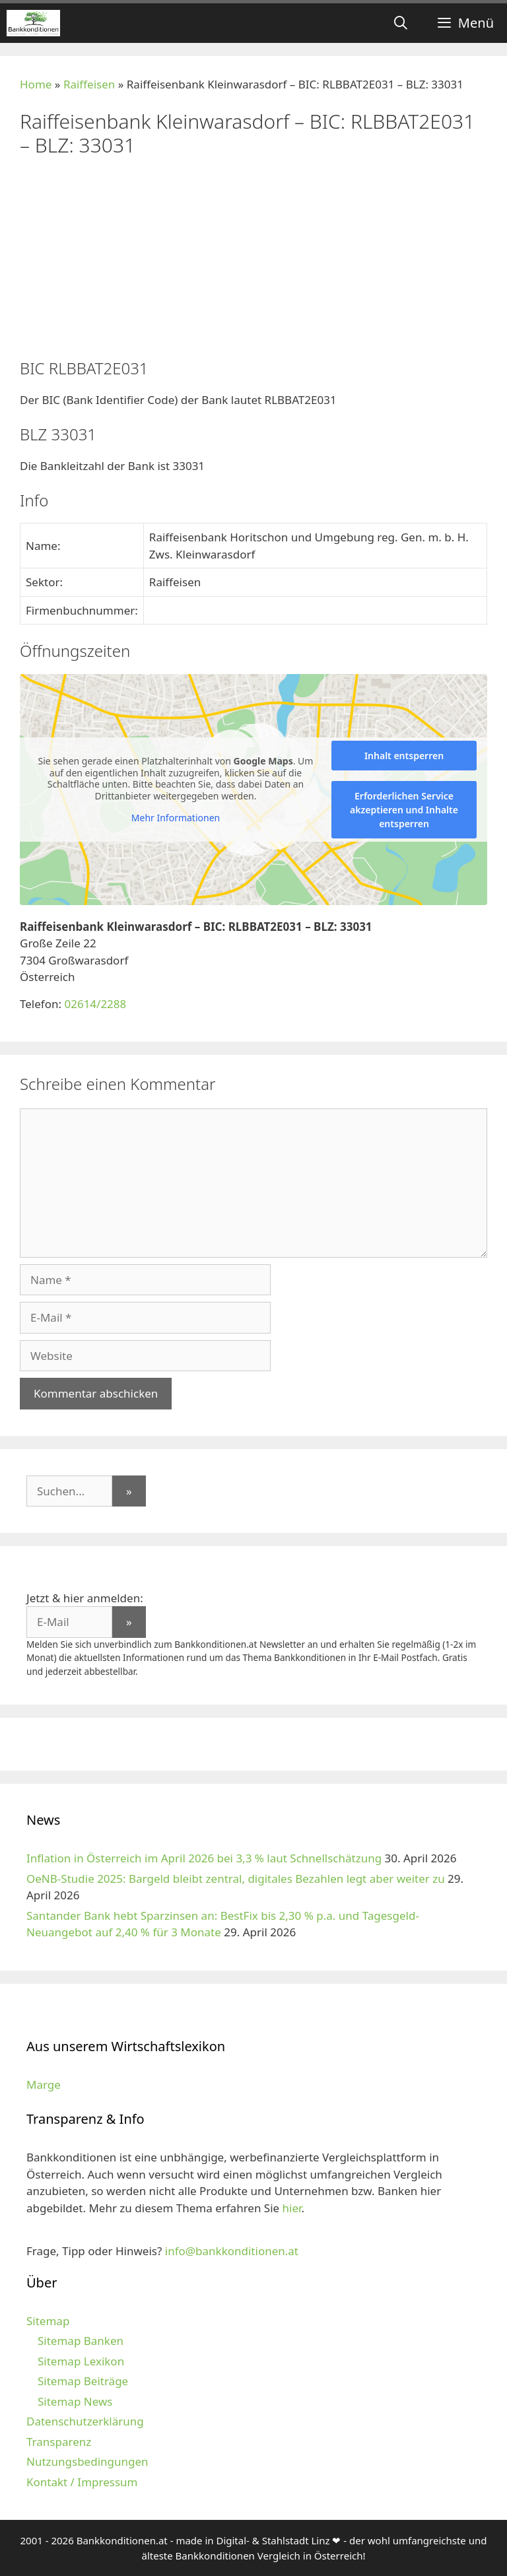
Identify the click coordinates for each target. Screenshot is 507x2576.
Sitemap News (75, 2401)
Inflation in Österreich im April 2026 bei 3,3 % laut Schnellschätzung (204, 1858)
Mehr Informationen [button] (175, 818)
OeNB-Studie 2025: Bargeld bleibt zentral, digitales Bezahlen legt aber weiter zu (235, 1878)
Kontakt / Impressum (81, 2482)
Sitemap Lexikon (81, 2361)
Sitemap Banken (80, 2340)
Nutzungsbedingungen (87, 2461)
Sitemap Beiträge (83, 2381)
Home (35, 84)
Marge (43, 2084)
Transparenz (58, 2441)
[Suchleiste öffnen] (400, 23)
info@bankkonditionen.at (231, 2250)
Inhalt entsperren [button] (404, 755)
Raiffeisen (89, 84)
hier (292, 2208)
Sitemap (47, 2320)
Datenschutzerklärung (85, 2421)
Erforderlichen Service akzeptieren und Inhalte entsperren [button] (404, 810)
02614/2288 (95, 1003)
